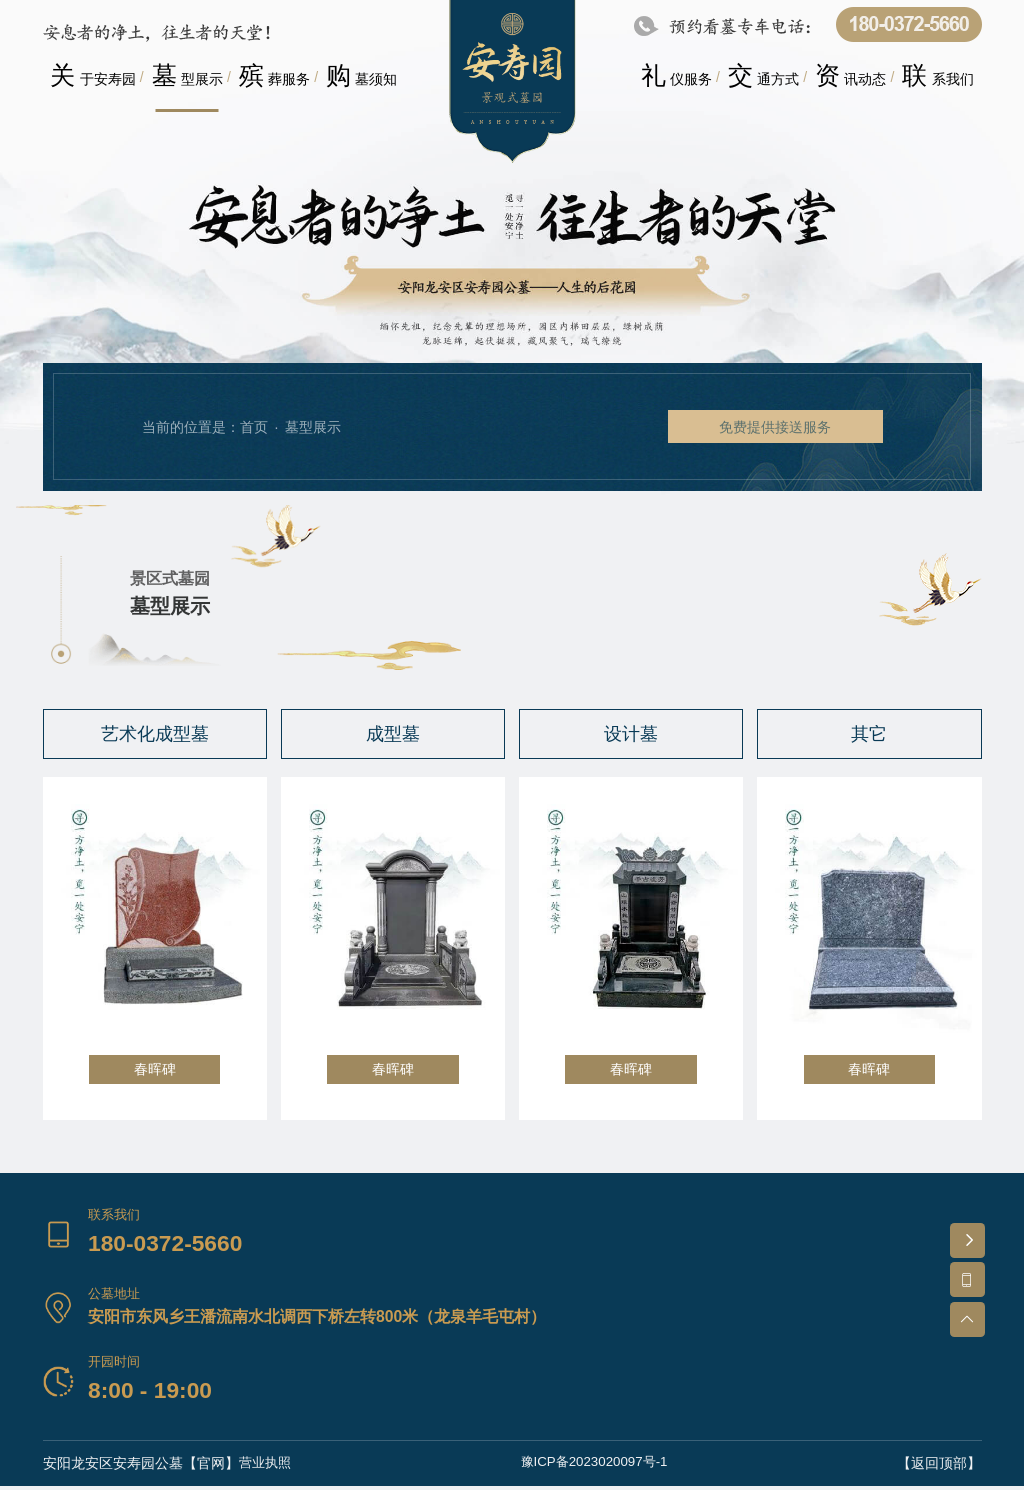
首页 (254, 427)
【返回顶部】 (940, 1468)
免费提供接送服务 (770, 427)
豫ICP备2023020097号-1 (596, 1468)
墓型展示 (313, 427)
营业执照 (267, 1468)
